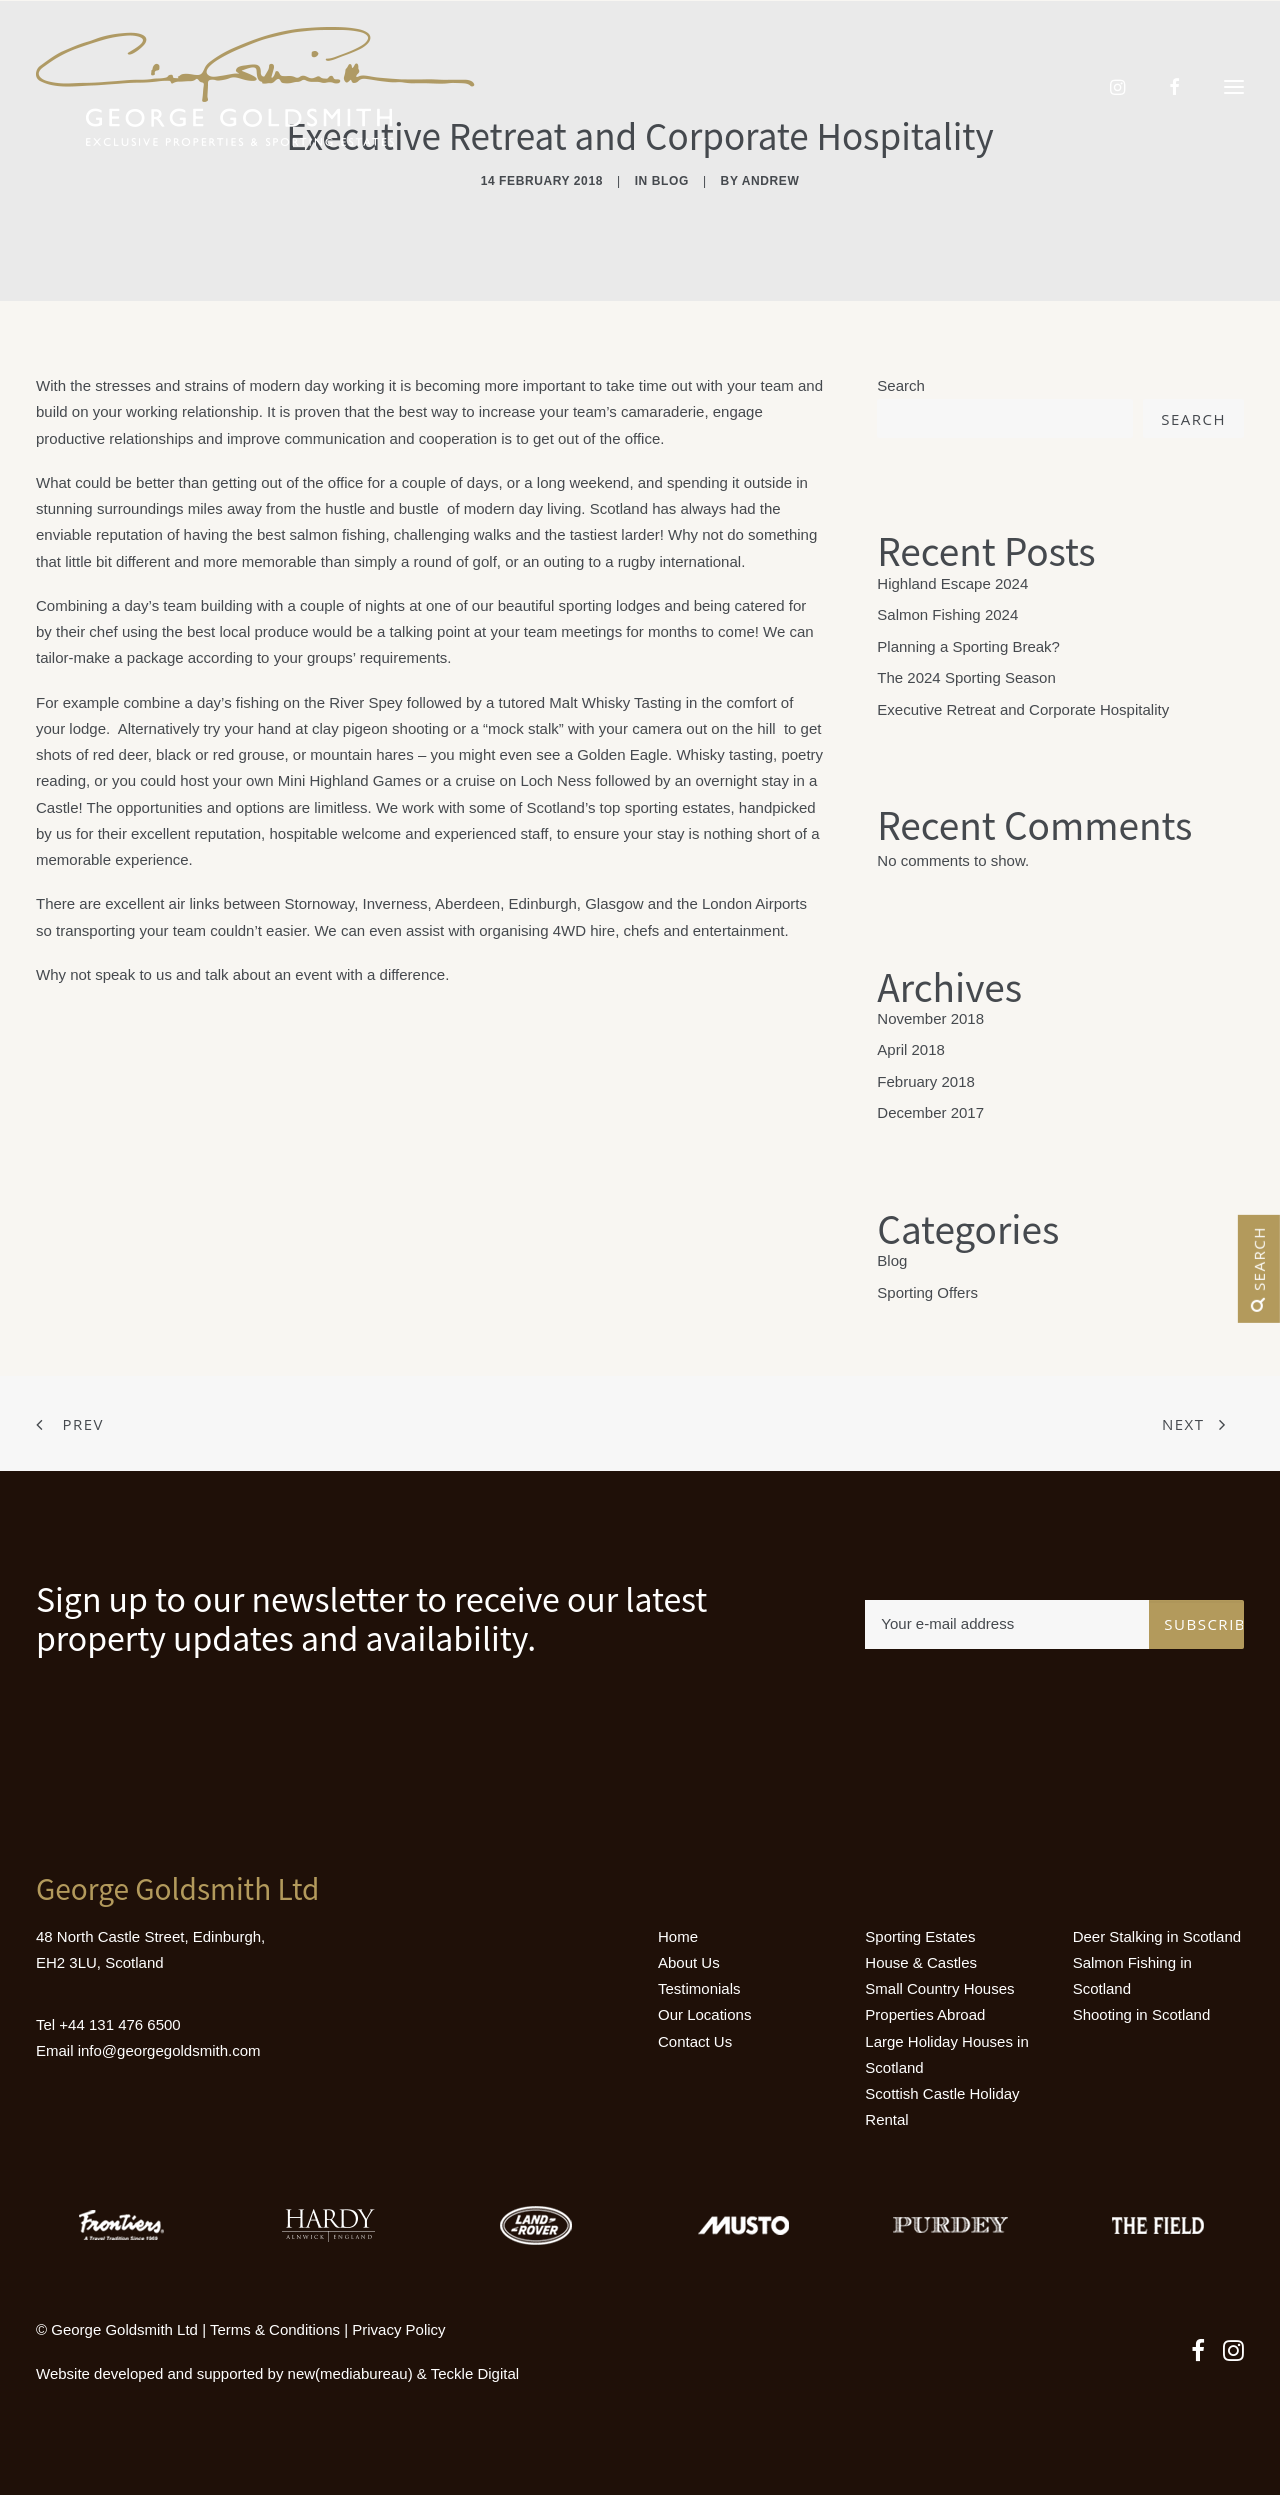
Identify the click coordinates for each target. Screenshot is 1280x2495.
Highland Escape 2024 (952, 583)
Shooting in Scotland (1142, 2014)
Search (901, 385)
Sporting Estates (920, 1936)
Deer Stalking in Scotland (1157, 1936)
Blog (670, 181)
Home (678, 1936)
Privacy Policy (398, 2329)
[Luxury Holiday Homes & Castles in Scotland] (255, 87)
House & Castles (921, 1962)
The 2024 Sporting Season (966, 677)
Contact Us (695, 2041)
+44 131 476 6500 (119, 2024)
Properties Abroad (925, 2014)
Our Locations (704, 2014)
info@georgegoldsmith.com (169, 2050)
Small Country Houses (939, 1988)
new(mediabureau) (350, 2373)
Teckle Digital (475, 2373)
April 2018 (911, 1049)
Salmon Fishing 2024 (947, 614)
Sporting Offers (927, 1292)
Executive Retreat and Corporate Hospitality (1023, 709)
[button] (1234, 87)
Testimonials (699, 1988)
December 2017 (930, 1112)
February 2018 (926, 1081)
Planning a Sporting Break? (968, 646)
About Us (689, 1962)
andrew (771, 181)
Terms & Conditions (275, 2329)
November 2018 (930, 1018)
